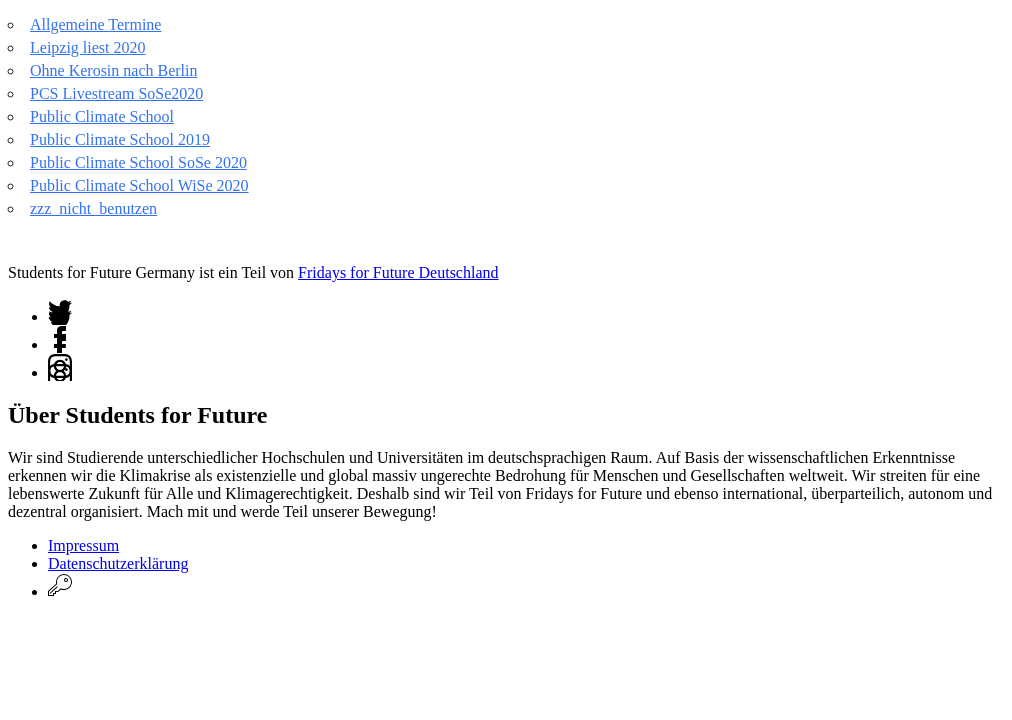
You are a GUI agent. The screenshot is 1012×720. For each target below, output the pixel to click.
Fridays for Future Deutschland (398, 272)
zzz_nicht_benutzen (93, 208)
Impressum (83, 545)
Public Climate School (102, 116)
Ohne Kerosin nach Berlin (114, 70)
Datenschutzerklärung (118, 563)
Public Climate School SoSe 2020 (138, 162)
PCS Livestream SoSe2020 (116, 93)
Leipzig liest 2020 (88, 47)
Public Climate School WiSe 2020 (139, 185)
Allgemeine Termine (95, 24)
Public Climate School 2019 (120, 139)
